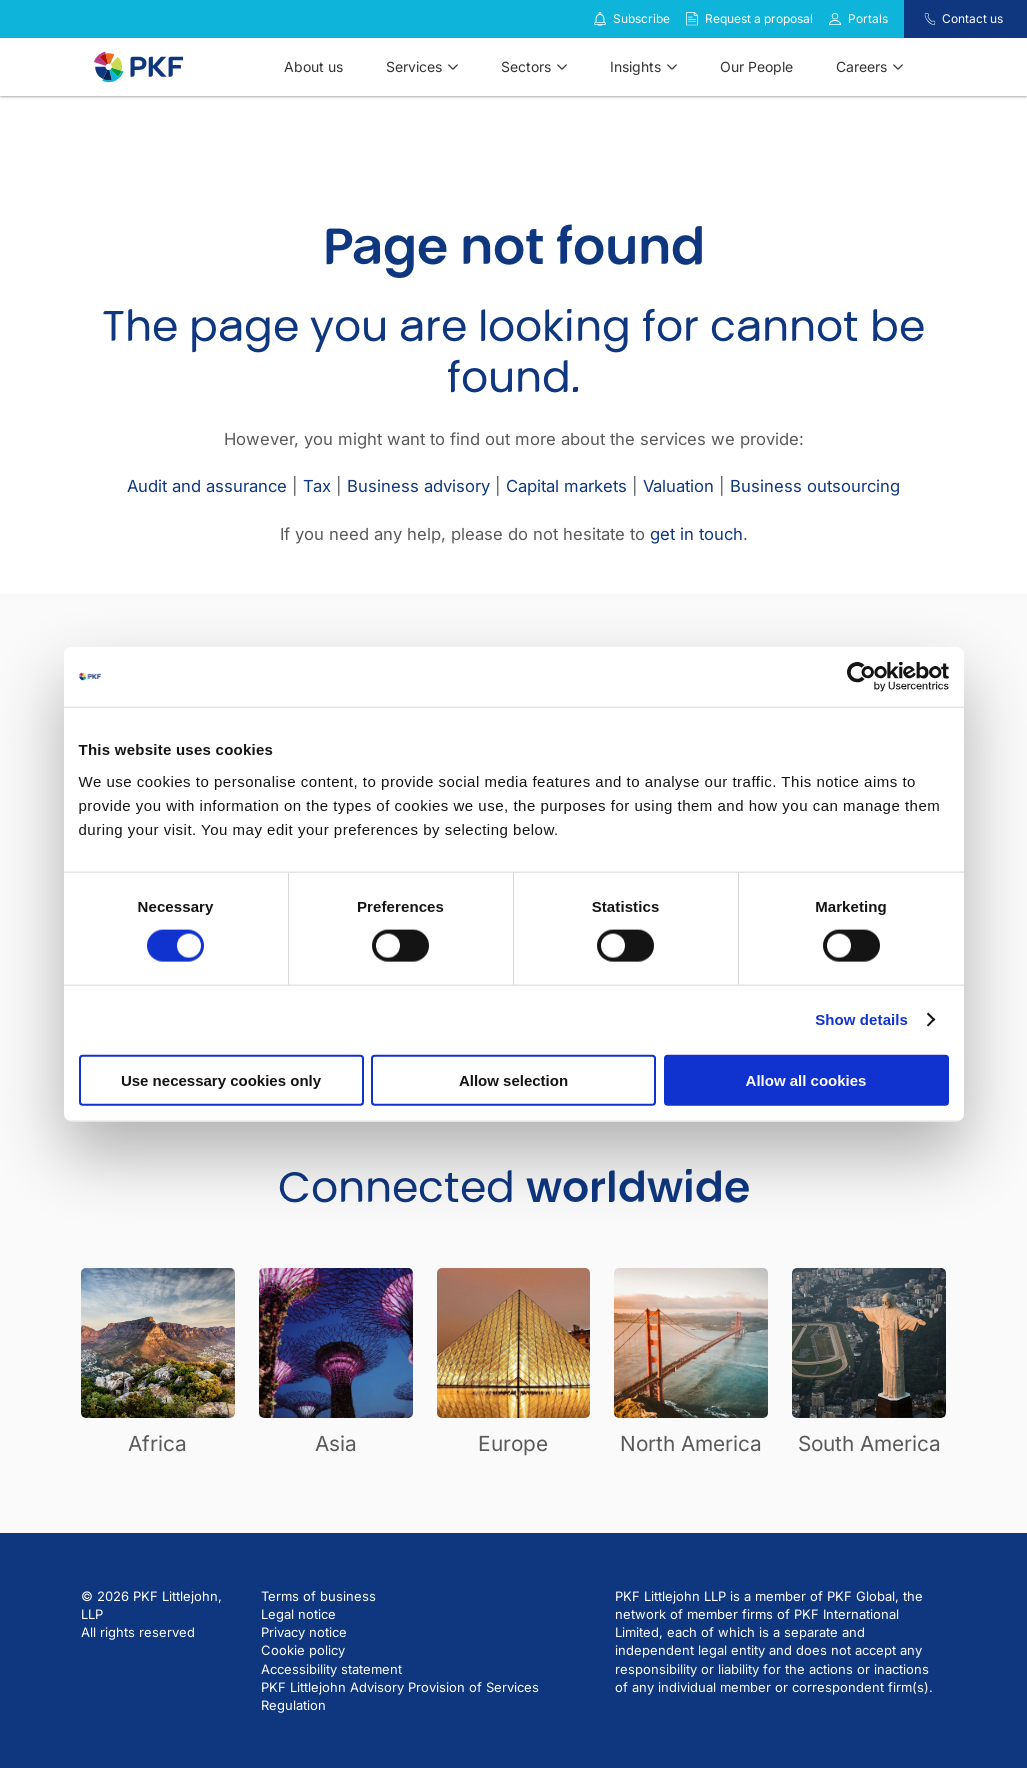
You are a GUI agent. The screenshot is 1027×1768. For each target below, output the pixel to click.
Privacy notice (304, 1632)
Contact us (972, 18)
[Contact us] (917, 19)
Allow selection (513, 1079)
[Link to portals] (835, 19)
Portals (868, 18)
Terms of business (318, 1596)
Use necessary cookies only (221, 1079)
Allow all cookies (806, 1079)
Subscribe (641, 18)
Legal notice (298, 1614)
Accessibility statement (331, 1669)
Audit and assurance (207, 486)
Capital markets (566, 486)
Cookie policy (303, 1650)
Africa (157, 1443)
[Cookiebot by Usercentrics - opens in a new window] (861, 677)
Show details (861, 1019)
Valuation (678, 486)
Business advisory (418, 486)
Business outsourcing (815, 486)
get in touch (696, 534)
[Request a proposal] (692, 19)
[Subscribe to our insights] (600, 19)
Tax (317, 486)
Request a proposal (759, 18)
